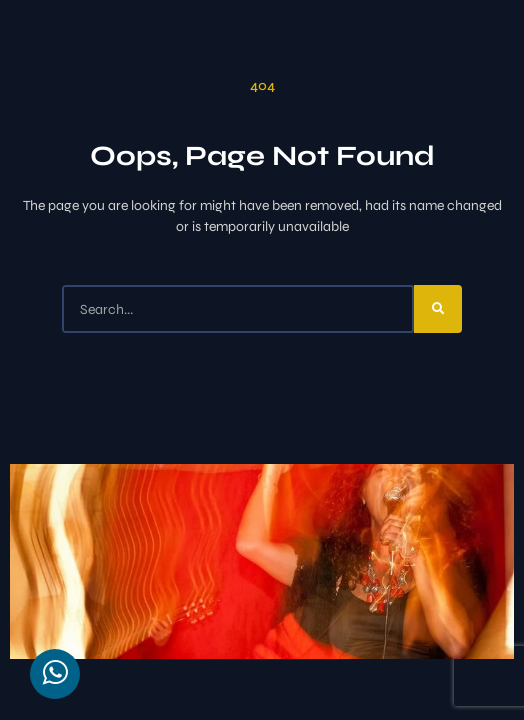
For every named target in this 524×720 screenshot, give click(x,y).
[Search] (438, 309)
